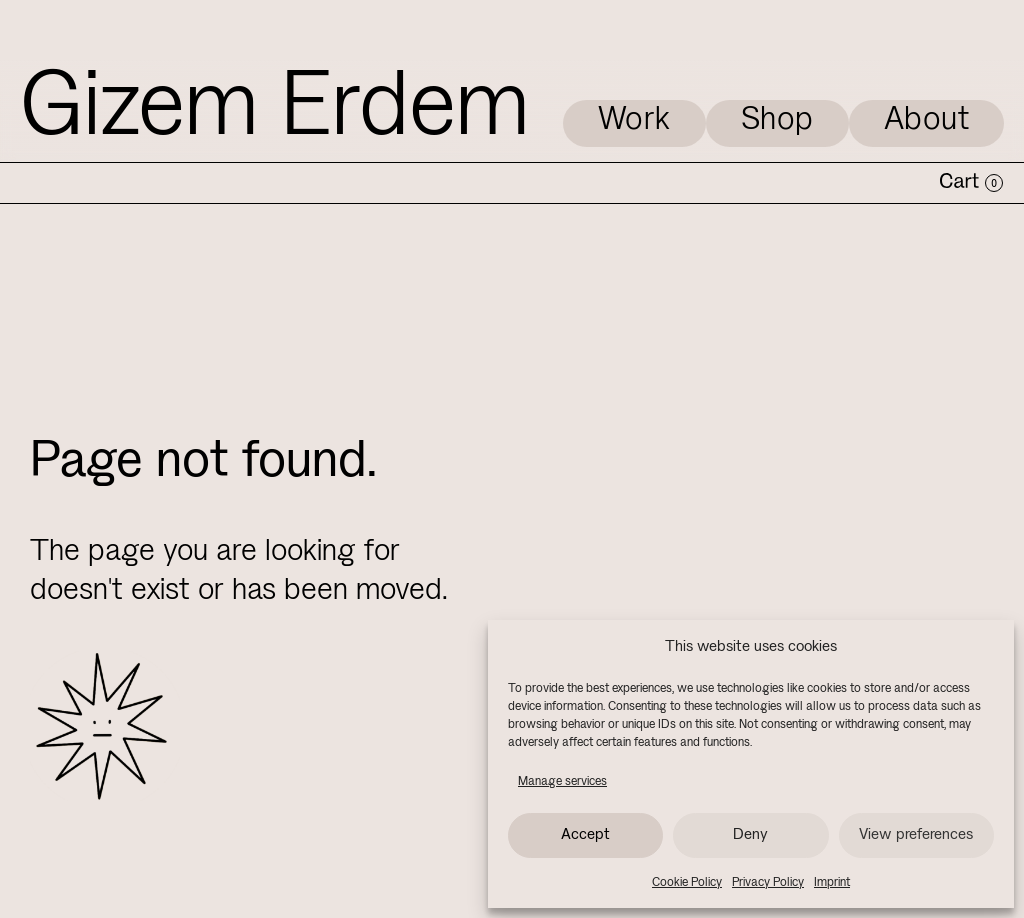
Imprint (832, 882)
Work (634, 120)
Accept (585, 835)
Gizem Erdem (274, 110)
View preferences (916, 835)
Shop (777, 120)
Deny (750, 835)
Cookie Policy (687, 882)
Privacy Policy (768, 882)
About (927, 120)
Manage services (562, 781)
